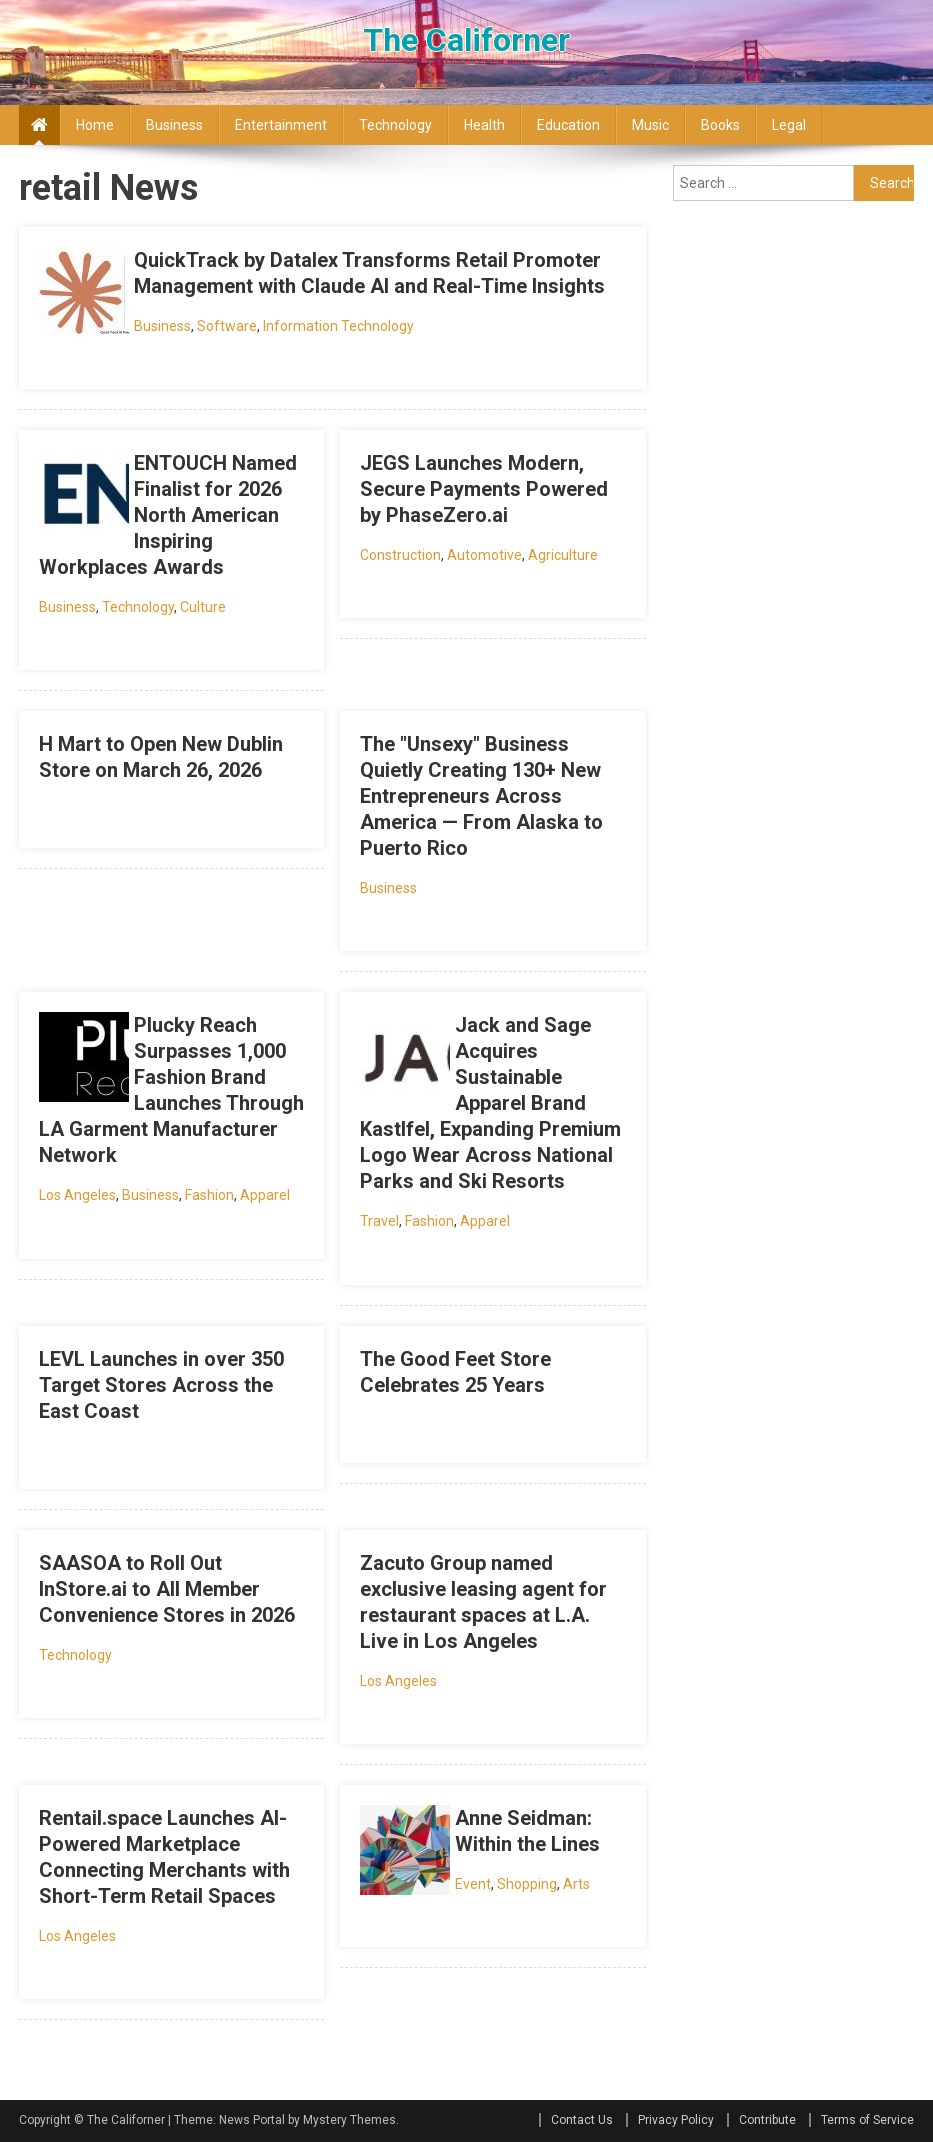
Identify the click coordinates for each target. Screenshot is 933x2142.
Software (227, 326)
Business (174, 125)
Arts (576, 1884)
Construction (400, 555)
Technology (395, 125)
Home (95, 125)
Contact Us (582, 2120)
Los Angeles (77, 1195)
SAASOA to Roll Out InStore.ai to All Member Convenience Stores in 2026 (167, 1589)
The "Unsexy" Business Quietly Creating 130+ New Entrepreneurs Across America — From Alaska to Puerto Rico (481, 796)
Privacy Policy (676, 2120)
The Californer (466, 40)
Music (650, 125)
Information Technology (338, 326)
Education (568, 125)
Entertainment (281, 125)
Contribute (767, 2120)
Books (720, 125)
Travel (379, 1221)
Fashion (209, 1195)
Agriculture (563, 555)
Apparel (265, 1195)
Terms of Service (867, 2120)
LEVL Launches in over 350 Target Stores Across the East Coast (161, 1385)
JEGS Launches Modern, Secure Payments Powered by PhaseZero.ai (484, 489)
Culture (203, 607)
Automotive (484, 555)
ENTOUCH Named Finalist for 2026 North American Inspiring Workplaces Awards (168, 515)
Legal (789, 125)
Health (484, 125)
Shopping (527, 1884)
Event (473, 1884)
